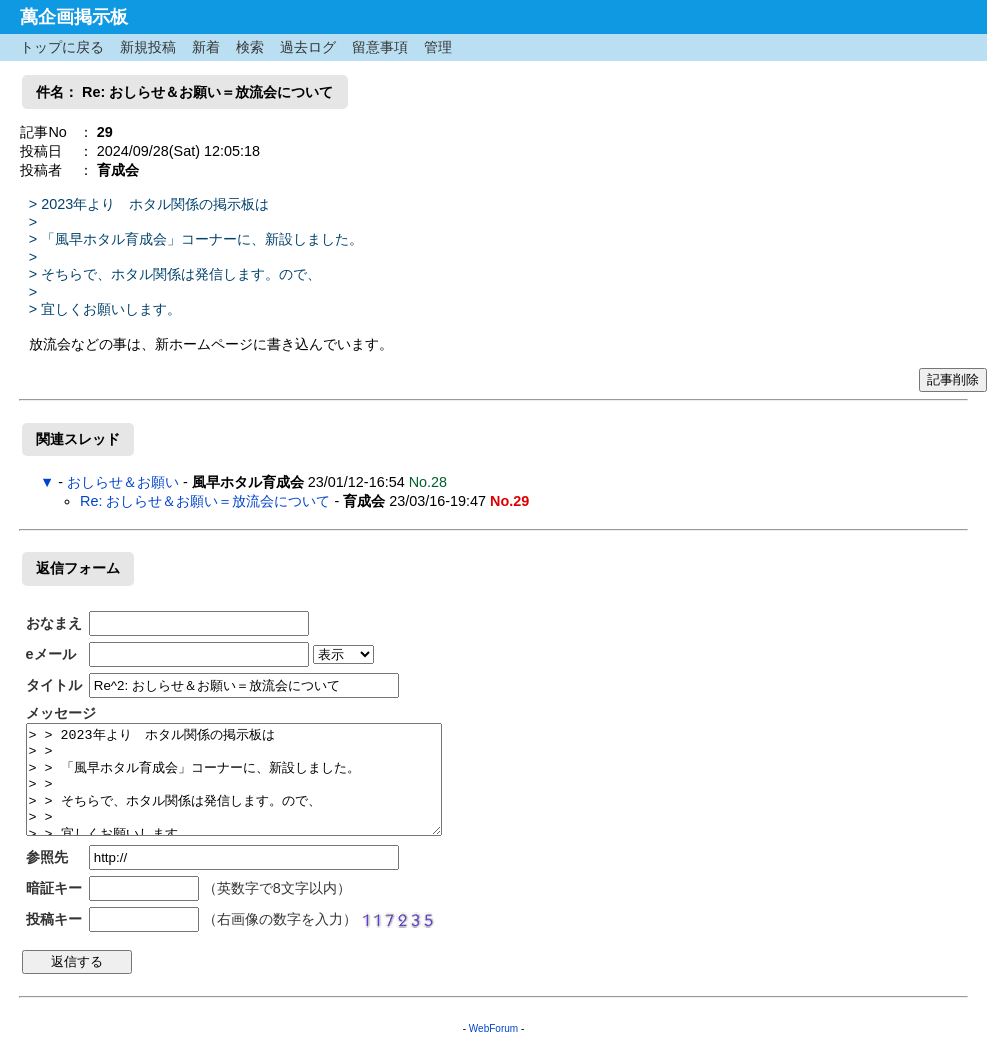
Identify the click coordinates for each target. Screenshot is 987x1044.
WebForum (493, 1028)
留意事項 (380, 47)
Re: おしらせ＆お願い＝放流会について (205, 501)
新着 (206, 47)
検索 (250, 47)
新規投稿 (148, 47)
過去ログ (308, 47)
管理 (438, 47)
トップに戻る (62, 47)
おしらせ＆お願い (123, 482)
